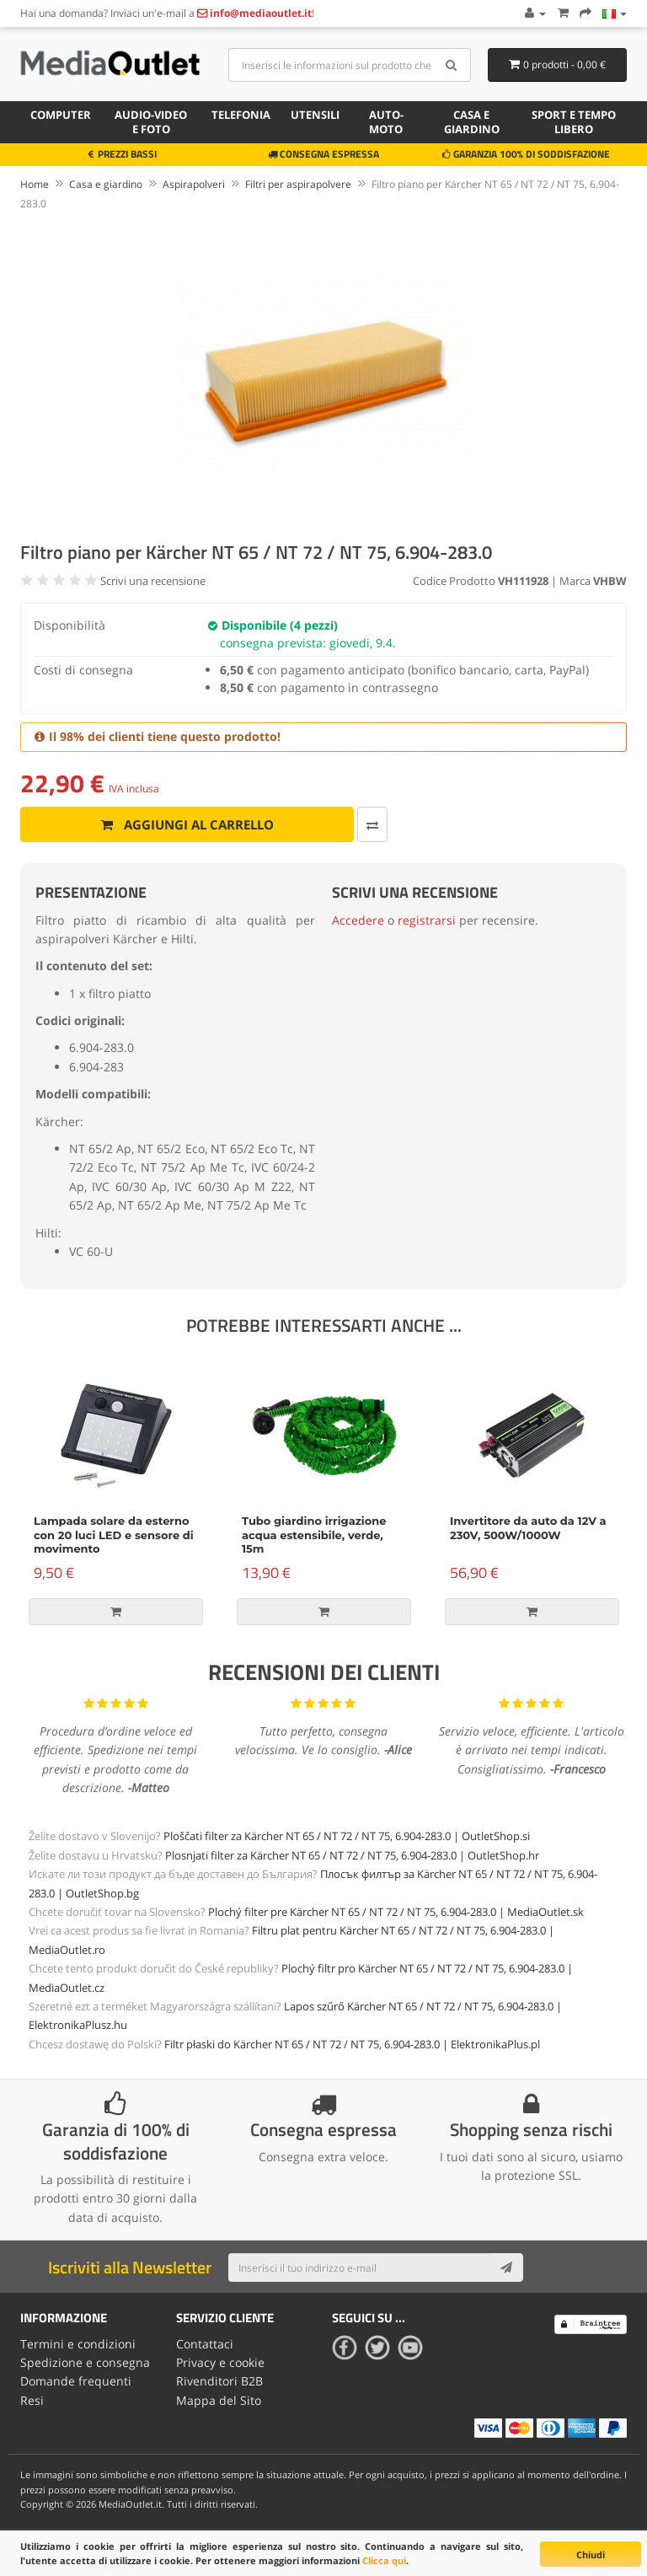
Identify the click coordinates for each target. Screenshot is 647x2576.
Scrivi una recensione (153, 580)
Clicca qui (384, 2560)
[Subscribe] (506, 2267)
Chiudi (590, 2554)
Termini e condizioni (78, 2344)
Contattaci (204, 2344)
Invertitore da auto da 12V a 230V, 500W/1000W (528, 1528)
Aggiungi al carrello (187, 824)
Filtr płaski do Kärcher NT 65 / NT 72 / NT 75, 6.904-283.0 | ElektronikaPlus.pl (352, 2044)
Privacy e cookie (220, 2362)
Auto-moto (386, 122)
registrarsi (427, 920)
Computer (60, 114)
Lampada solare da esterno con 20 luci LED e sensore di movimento (114, 1535)
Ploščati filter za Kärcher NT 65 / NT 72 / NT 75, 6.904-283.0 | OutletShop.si (346, 1835)
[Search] (452, 65)
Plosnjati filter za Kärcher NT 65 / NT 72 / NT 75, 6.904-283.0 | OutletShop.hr (352, 1855)
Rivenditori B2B (219, 2381)
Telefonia (240, 114)
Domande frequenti (75, 2381)
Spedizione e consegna (85, 2362)
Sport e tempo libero (574, 122)
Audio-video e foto (151, 122)
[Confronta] (372, 824)
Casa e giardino (472, 122)
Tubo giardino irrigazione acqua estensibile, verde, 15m (314, 1535)
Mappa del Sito (218, 2400)
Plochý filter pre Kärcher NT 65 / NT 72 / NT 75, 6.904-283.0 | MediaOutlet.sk (396, 1911)
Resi (32, 2400)
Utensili (315, 114)
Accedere (358, 920)
